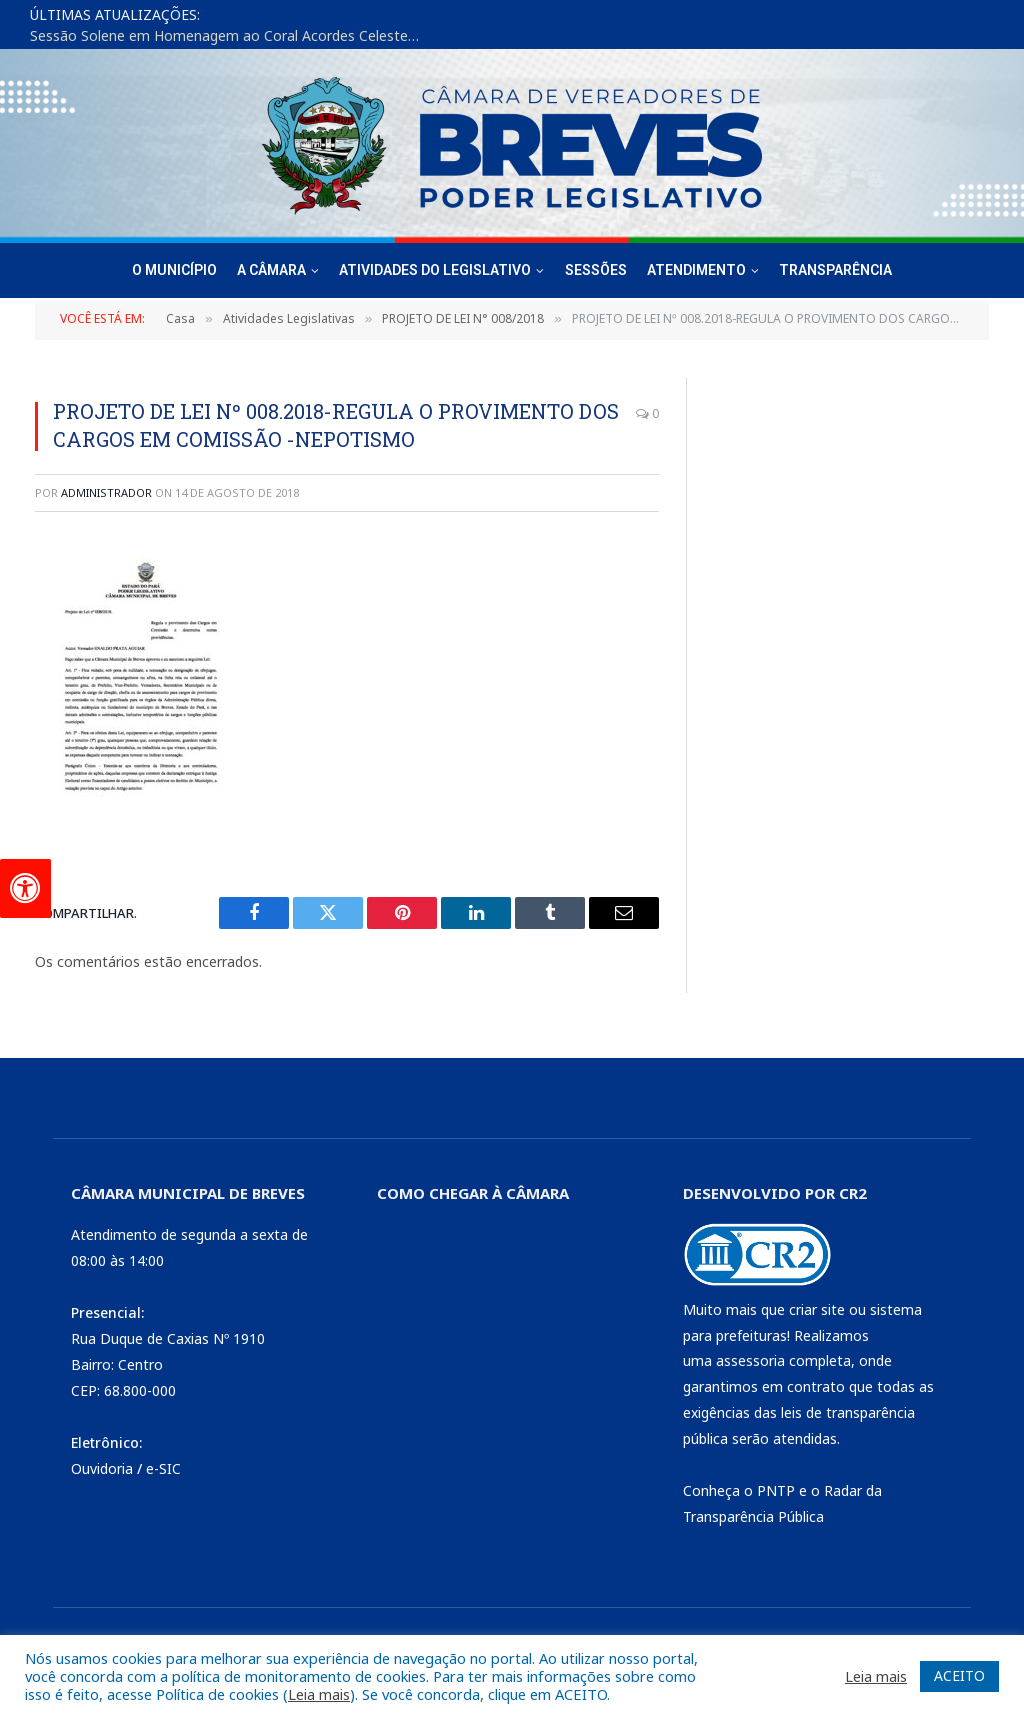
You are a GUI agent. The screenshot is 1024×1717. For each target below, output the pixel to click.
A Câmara (271, 270)
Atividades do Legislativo (435, 270)
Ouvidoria (102, 1468)
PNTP (776, 1490)
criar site (817, 1309)
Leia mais (319, 1694)
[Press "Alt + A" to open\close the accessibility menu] (25, 888)
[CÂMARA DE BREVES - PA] (504, 1357)
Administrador (106, 492)
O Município (174, 270)
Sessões (596, 270)
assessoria (750, 1360)
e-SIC (163, 1468)
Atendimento (696, 270)
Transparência (835, 270)
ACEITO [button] (959, 1675)
